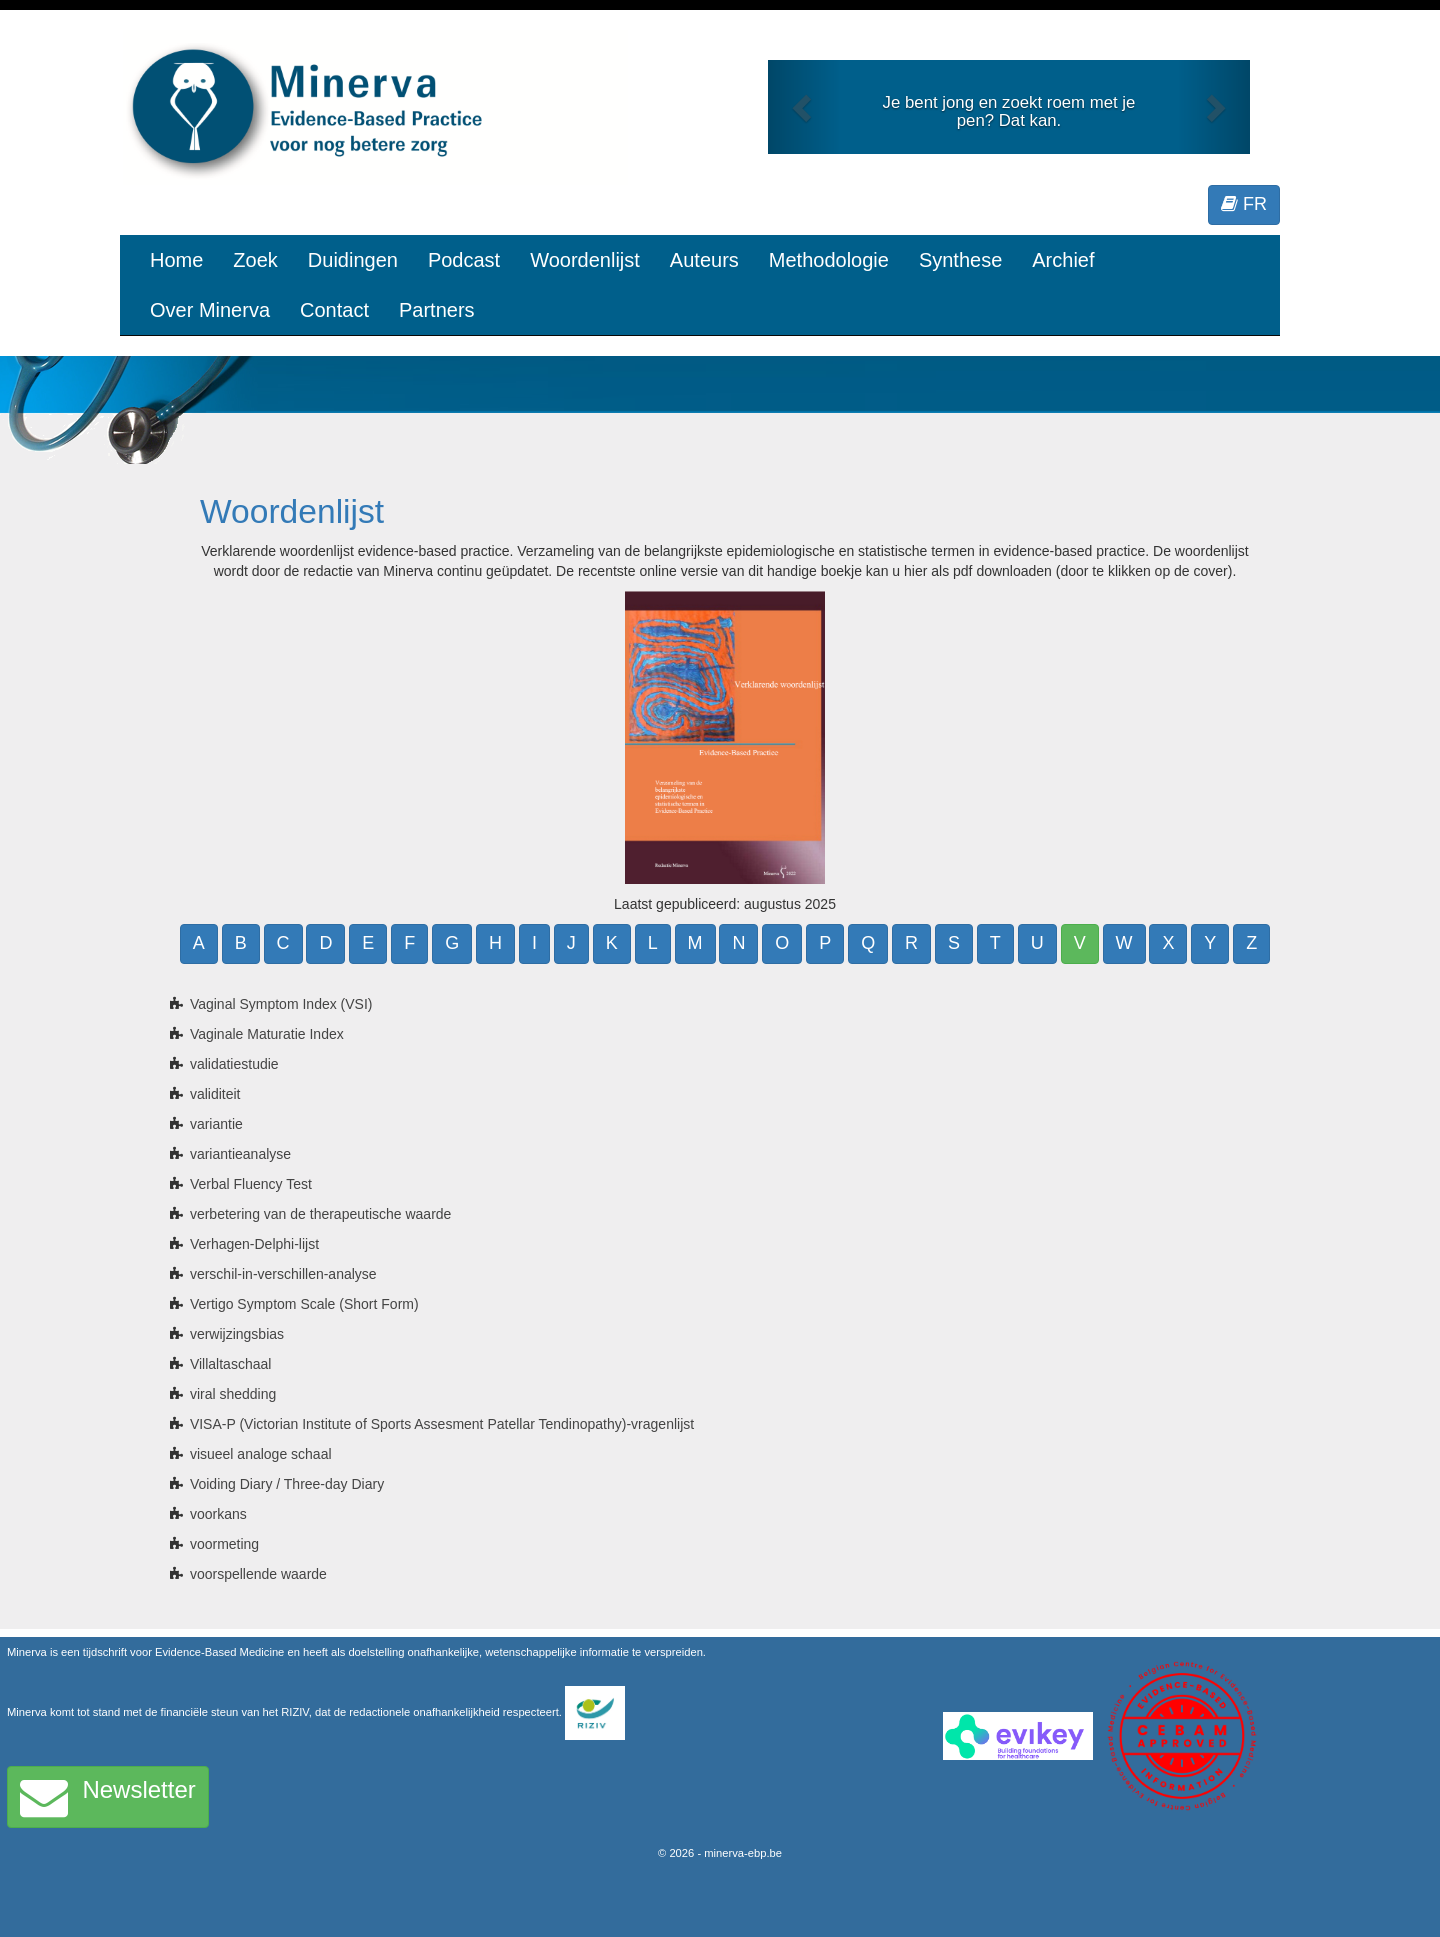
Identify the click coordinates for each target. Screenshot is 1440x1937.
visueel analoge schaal (261, 1454)
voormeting (224, 1544)
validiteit (215, 1094)
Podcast (464, 260)
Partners (437, 310)
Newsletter (108, 1797)
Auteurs (704, 260)
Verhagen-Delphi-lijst (254, 1244)
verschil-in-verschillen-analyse (283, 1274)
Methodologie (829, 260)
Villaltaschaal (230, 1364)
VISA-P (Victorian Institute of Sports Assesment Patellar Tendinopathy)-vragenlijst (442, 1424)
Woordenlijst (585, 260)
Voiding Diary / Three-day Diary (287, 1484)
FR (1244, 204)
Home (176, 260)
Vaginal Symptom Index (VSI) (281, 1004)
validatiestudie (234, 1064)
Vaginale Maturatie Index (267, 1034)
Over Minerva (210, 310)
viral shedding (233, 1394)
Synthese (960, 260)
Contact (334, 310)
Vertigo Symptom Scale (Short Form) (304, 1304)
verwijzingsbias (237, 1334)
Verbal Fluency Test (251, 1184)
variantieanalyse (240, 1154)
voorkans (218, 1514)
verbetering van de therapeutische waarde (321, 1214)
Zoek (255, 260)
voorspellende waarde (258, 1574)
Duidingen (353, 260)
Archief (1063, 260)
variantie (216, 1124)
